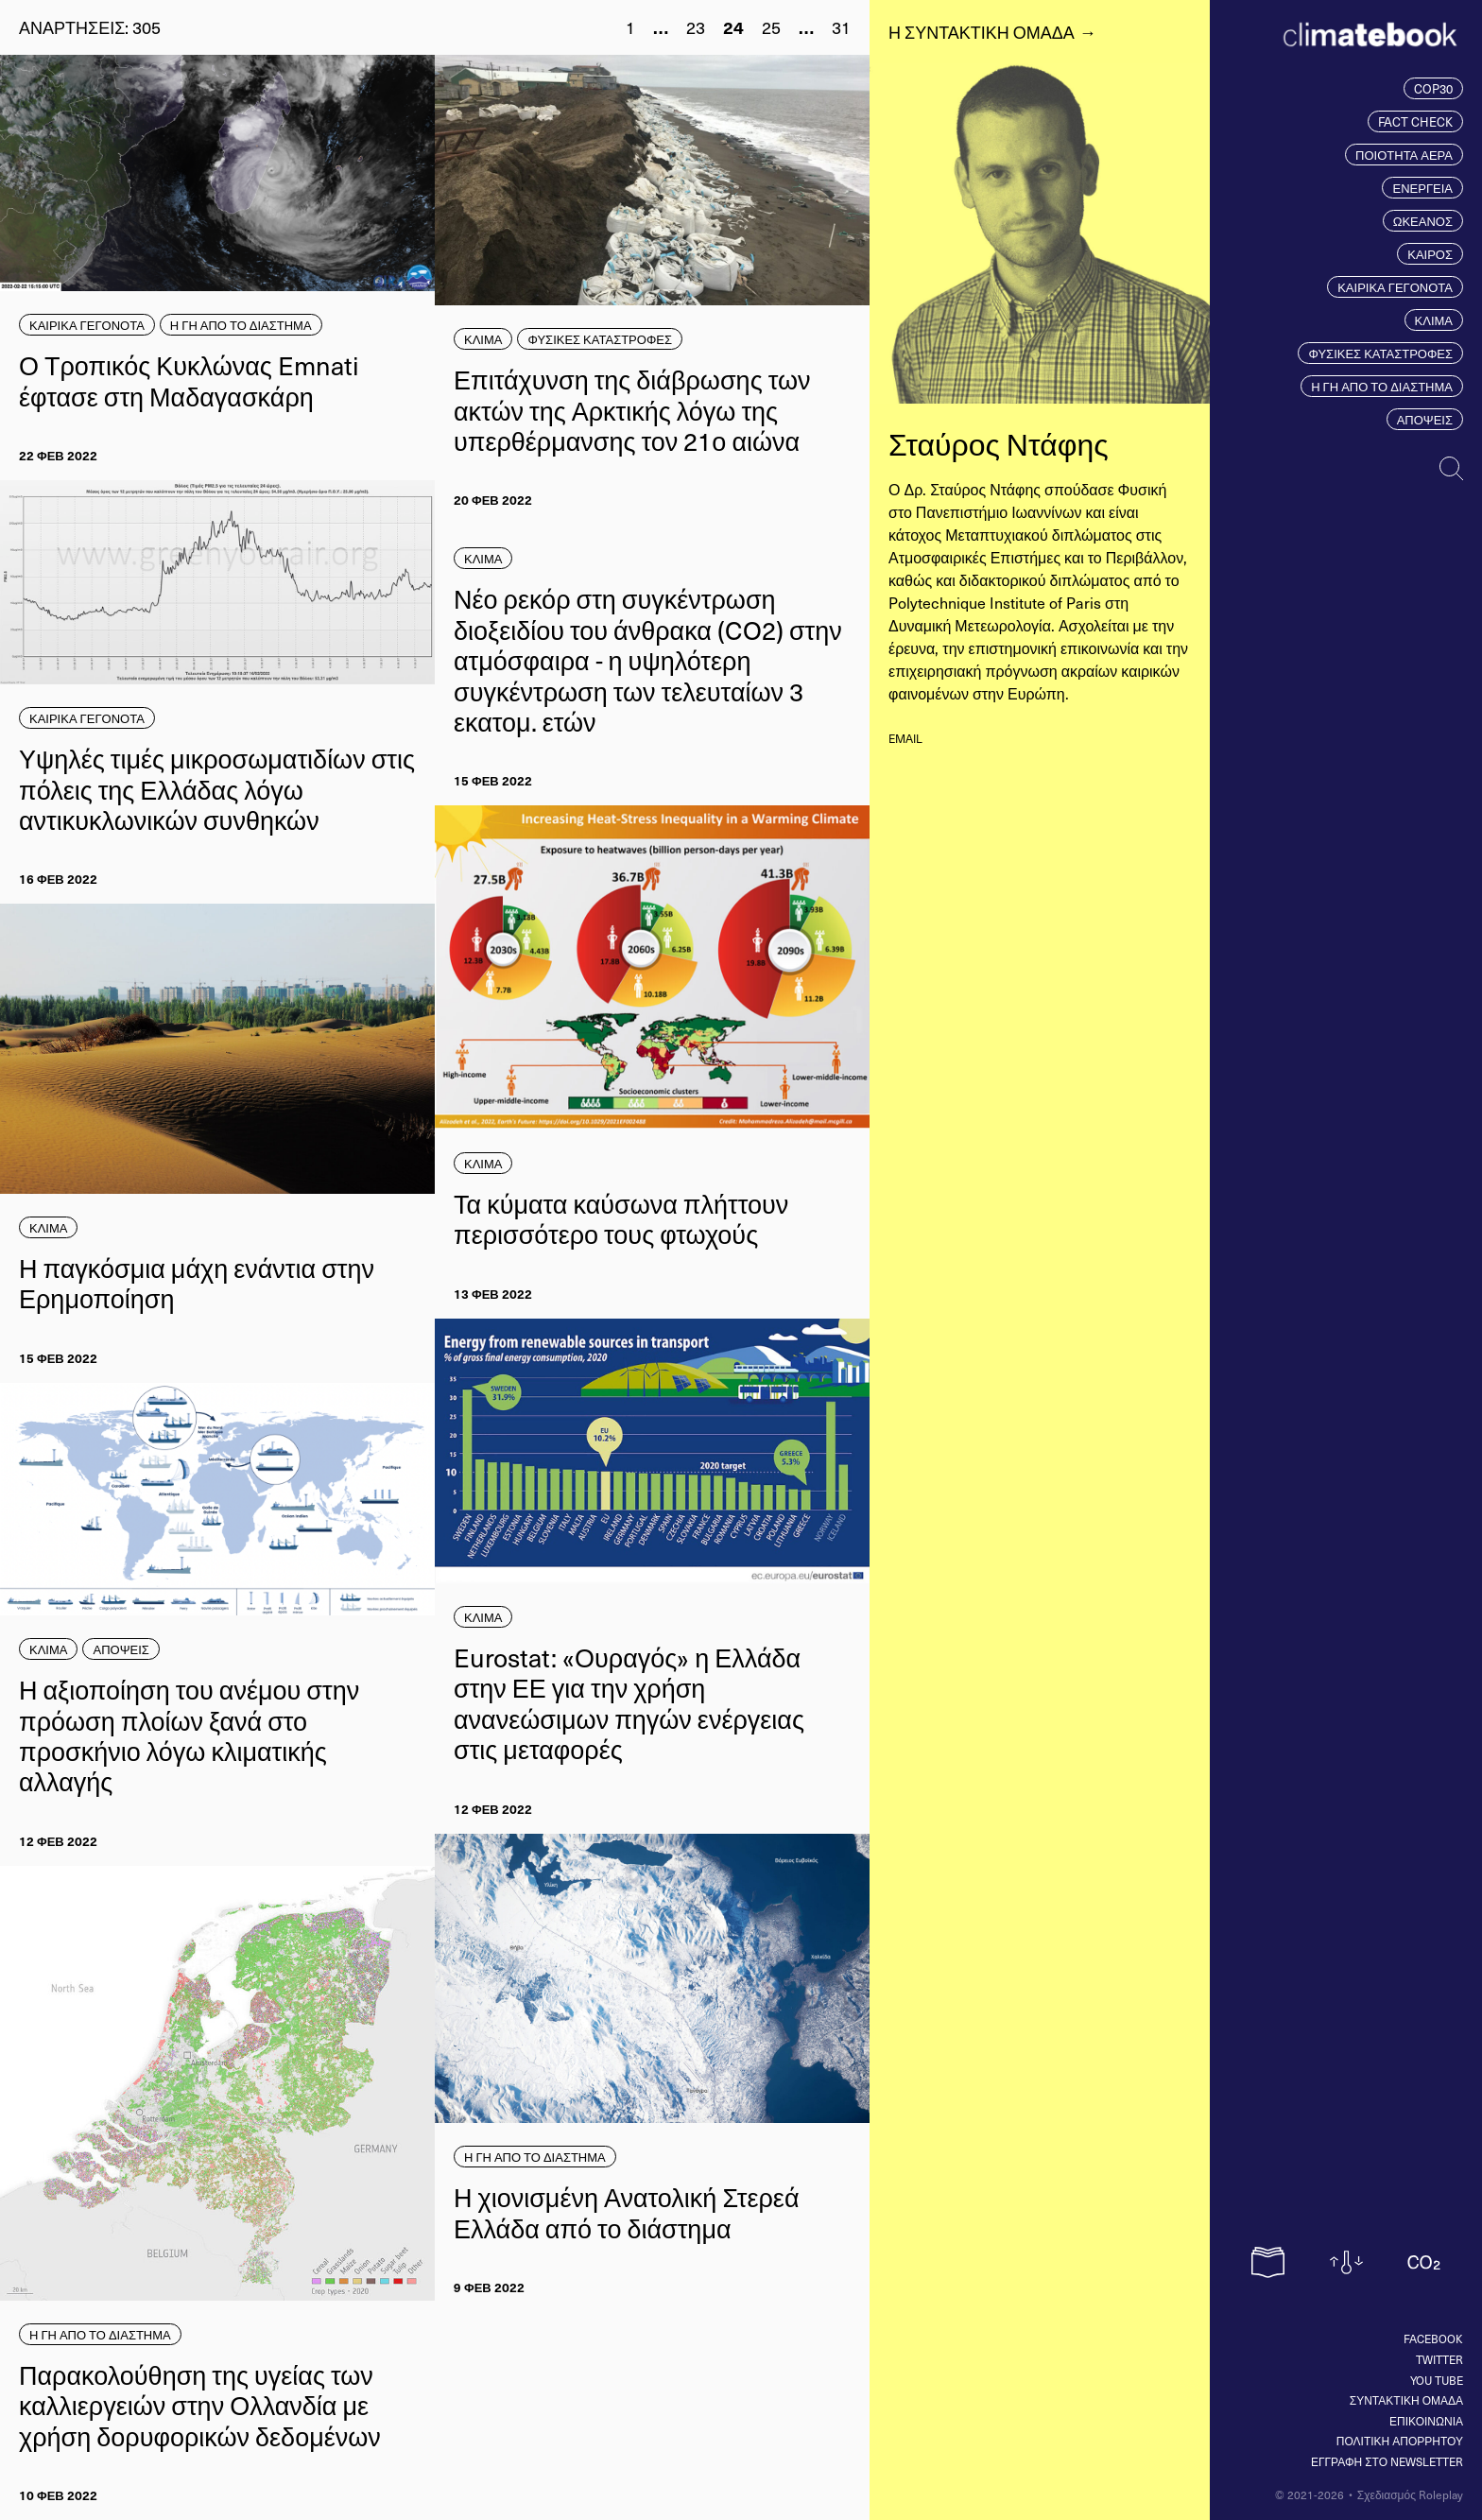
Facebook (1433, 2338)
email (905, 738)
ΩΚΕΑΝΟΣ (1423, 221)
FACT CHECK (1415, 121)
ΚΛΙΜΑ (1434, 320)
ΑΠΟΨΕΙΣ (1425, 419)
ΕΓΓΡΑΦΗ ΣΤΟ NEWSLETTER (1387, 2461)
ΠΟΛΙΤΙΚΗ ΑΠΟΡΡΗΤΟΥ (1399, 2440)
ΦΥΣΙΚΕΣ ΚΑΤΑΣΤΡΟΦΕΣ (1380, 353)
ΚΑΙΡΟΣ (1430, 254)
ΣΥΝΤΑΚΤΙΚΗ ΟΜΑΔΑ (1406, 2399)
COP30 (1433, 88)
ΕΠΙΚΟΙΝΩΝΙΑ (1426, 2420)
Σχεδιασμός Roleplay (1410, 2494)
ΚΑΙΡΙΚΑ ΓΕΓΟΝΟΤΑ (1395, 287)
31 (841, 27)
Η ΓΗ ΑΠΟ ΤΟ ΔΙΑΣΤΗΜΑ (1382, 386)
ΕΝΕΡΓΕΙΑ (1422, 188)
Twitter (1439, 2359)
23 (695, 27)
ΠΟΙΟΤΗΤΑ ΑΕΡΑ (1404, 155)
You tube (1436, 2380)
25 (771, 27)
